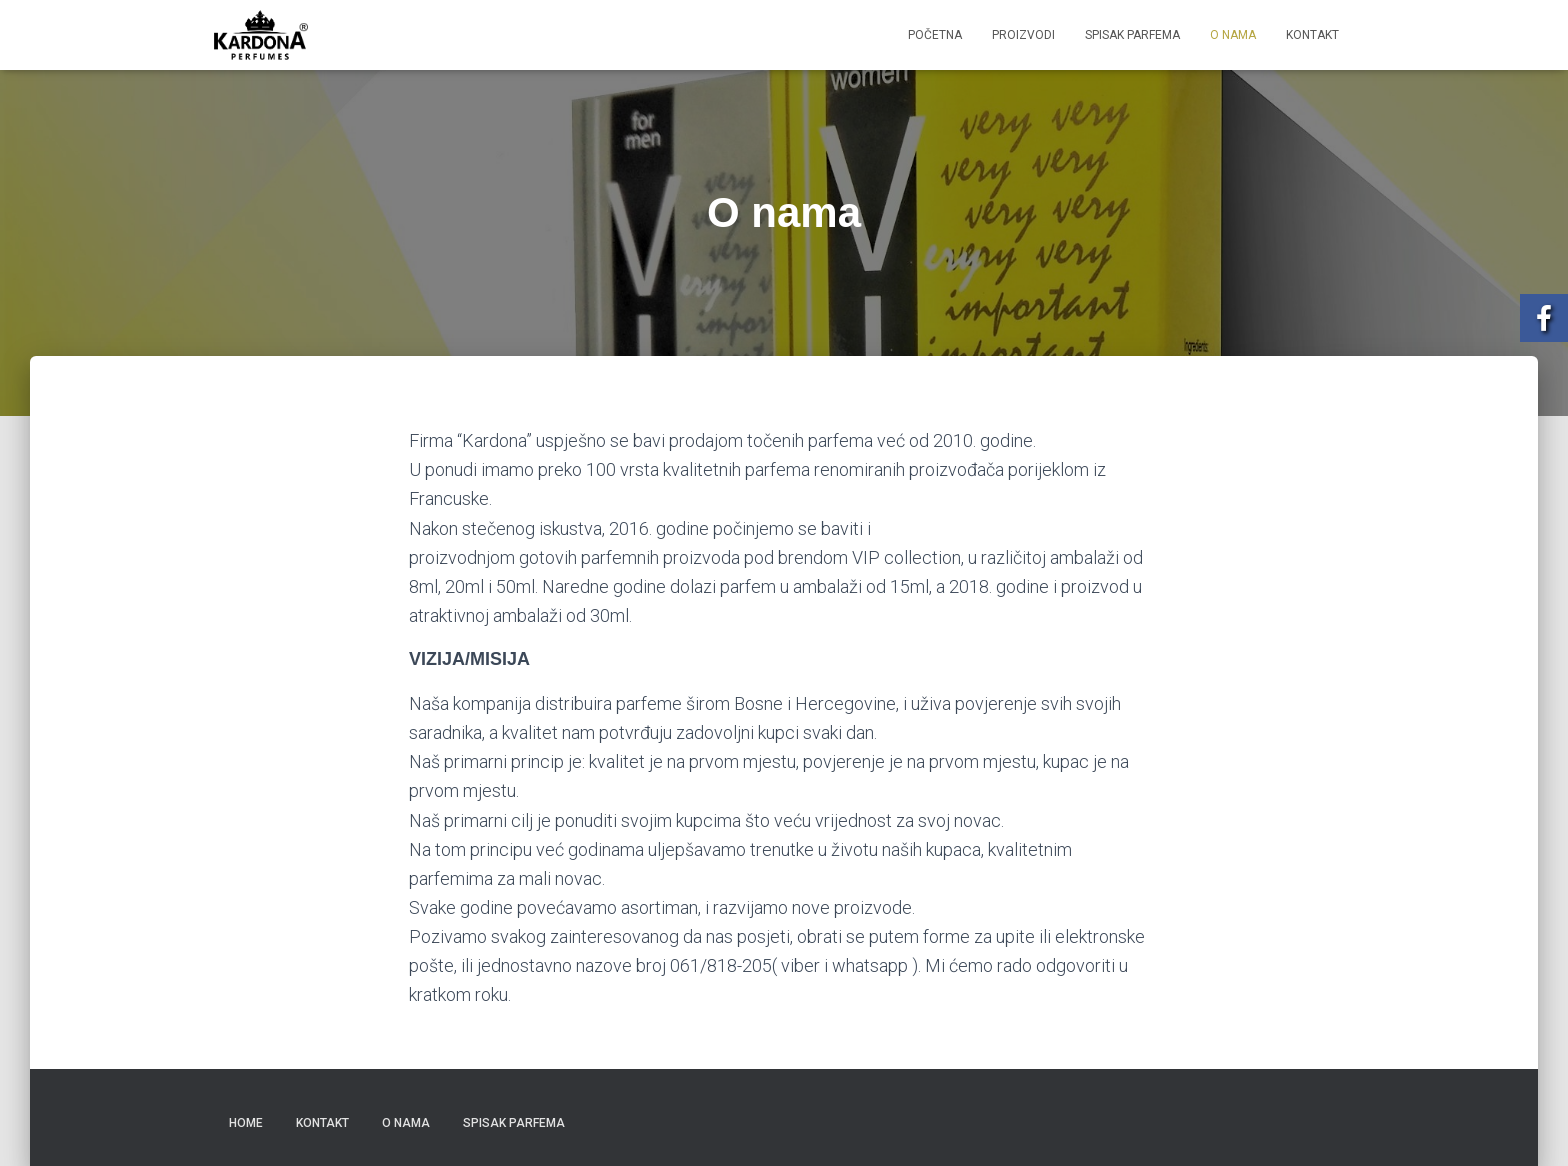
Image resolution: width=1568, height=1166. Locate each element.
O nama (1233, 35)
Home (246, 1123)
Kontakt (1312, 35)
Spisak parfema (1132, 35)
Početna (935, 35)
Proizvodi (1023, 35)
